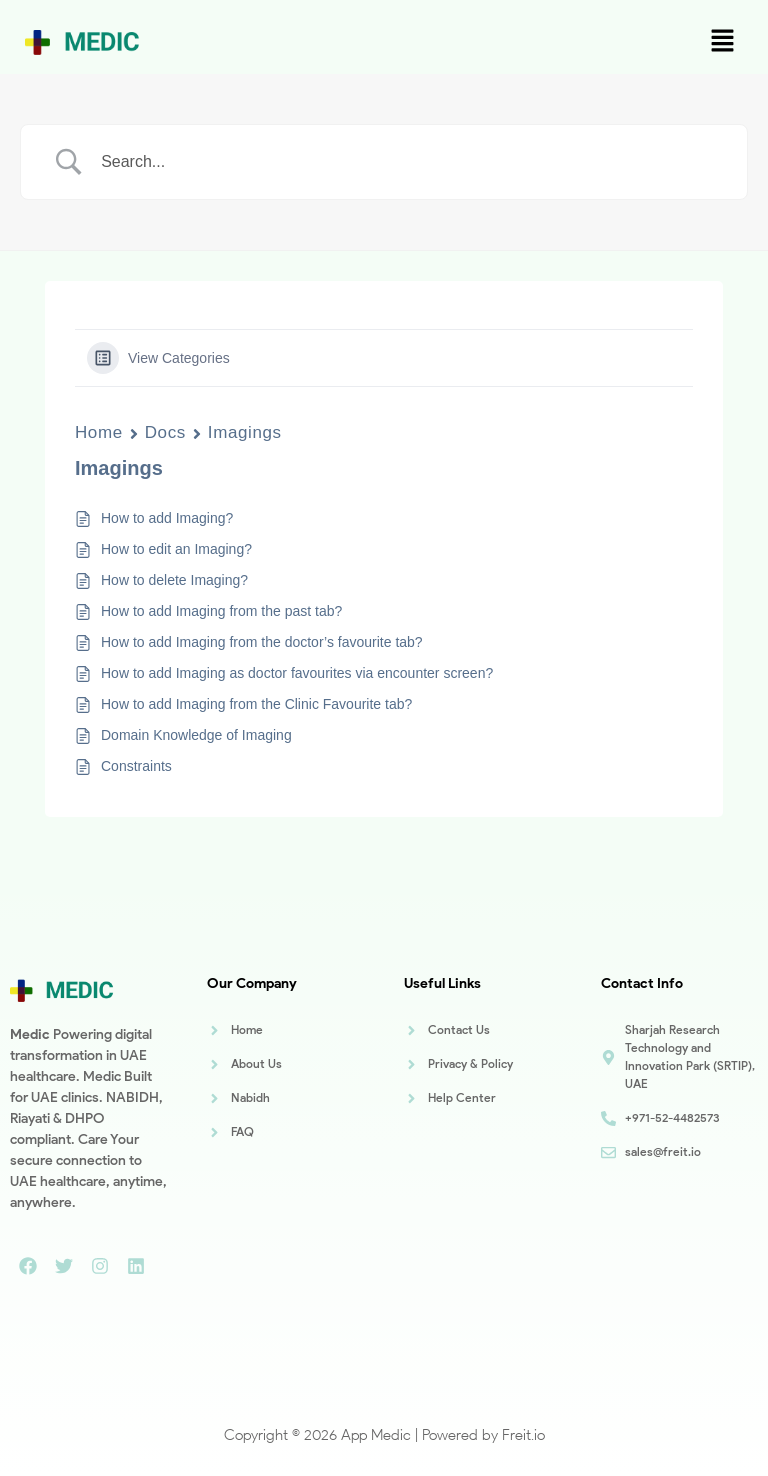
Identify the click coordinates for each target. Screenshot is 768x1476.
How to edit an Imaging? (176, 549)
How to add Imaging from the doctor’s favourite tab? (262, 642)
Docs (165, 432)
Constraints (136, 766)
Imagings (245, 432)
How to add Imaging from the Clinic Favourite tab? (256, 704)
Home (99, 432)
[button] (723, 42)
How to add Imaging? (167, 518)
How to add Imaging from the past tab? (221, 611)
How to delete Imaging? (174, 580)
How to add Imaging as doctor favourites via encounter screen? (297, 673)
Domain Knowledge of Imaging (196, 735)
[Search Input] (409, 162)
